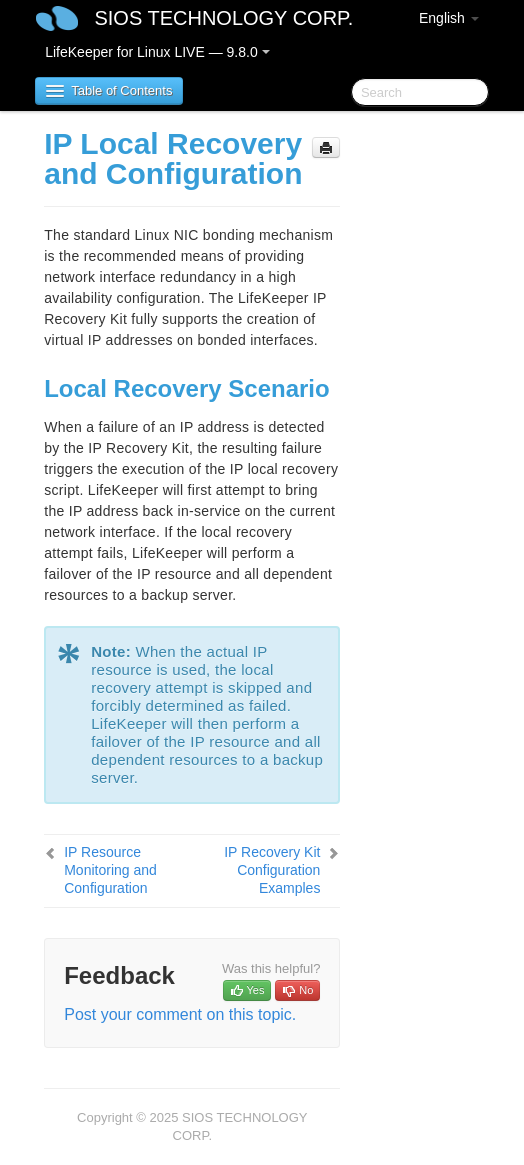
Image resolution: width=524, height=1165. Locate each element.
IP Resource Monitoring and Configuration (110, 870)
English (449, 18)
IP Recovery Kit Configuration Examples (272, 870)
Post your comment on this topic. (180, 1014)
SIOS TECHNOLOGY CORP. (223, 18)
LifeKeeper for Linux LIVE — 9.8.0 (157, 52)
